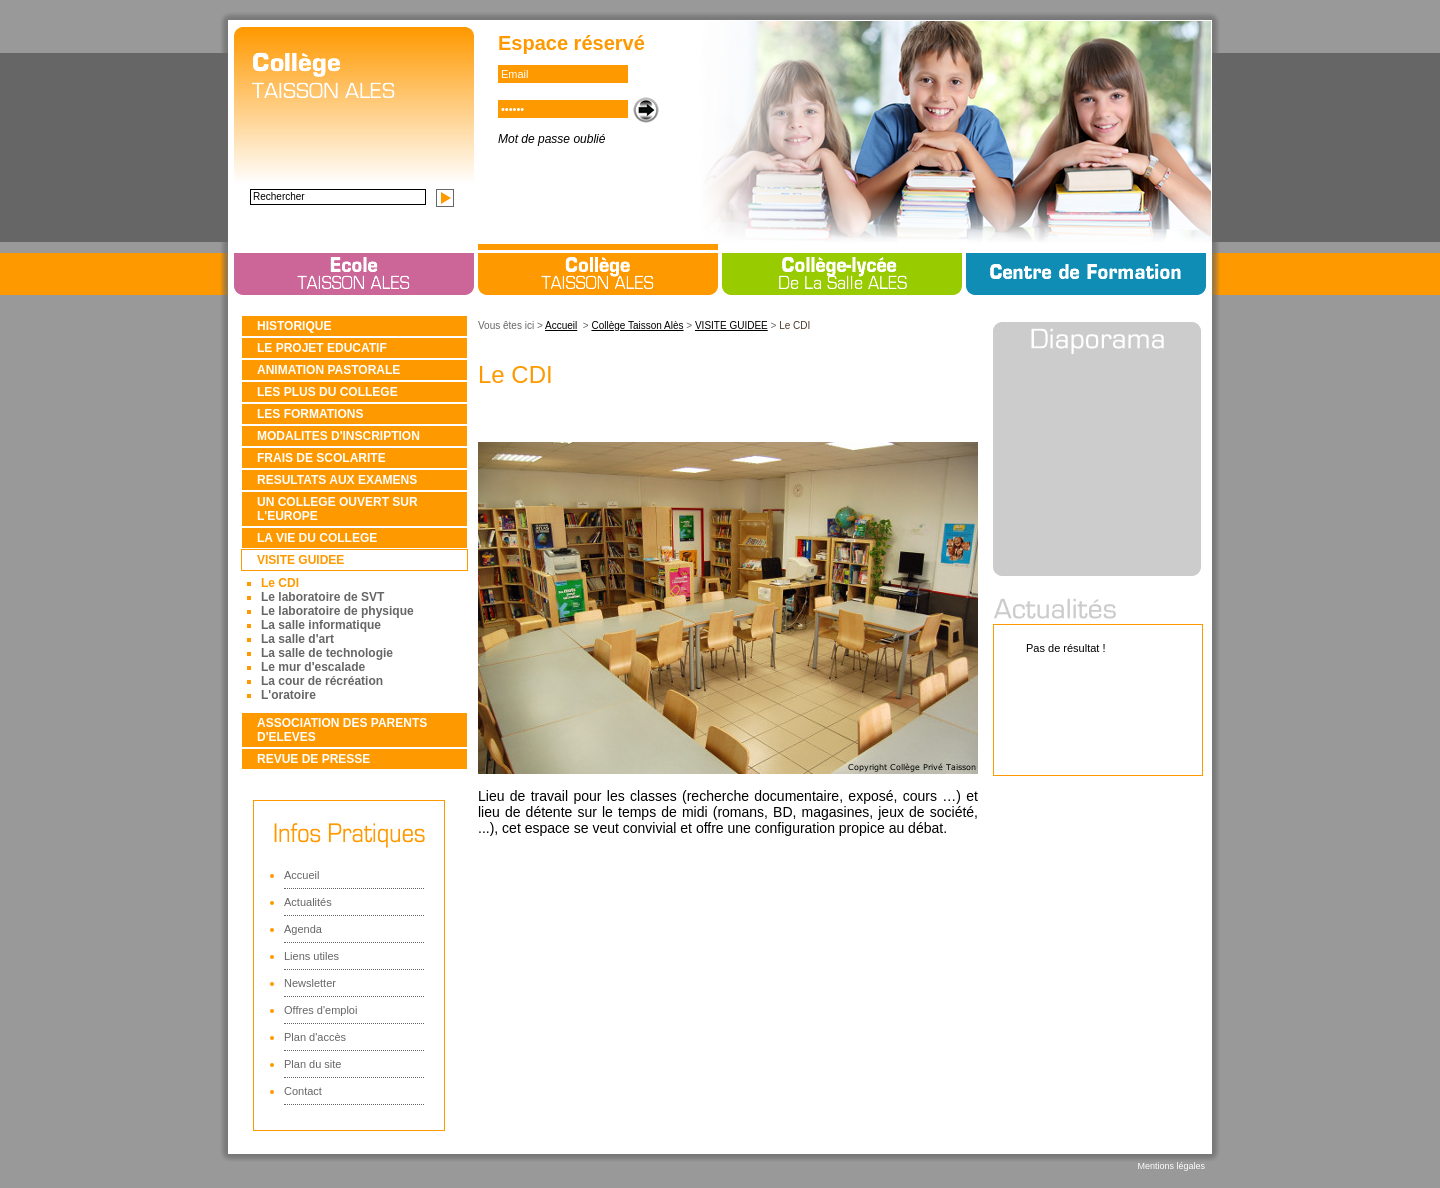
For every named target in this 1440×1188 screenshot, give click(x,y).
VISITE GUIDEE (300, 560)
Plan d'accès (315, 1037)
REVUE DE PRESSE (313, 759)
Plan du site (312, 1064)
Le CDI (280, 583)
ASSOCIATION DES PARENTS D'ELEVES (342, 730)
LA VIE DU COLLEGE (317, 538)
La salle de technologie (327, 653)
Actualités (308, 902)
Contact (303, 1091)
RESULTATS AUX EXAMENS (337, 480)
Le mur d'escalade (313, 667)
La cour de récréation (322, 681)
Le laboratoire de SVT (322, 597)
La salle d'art (297, 639)
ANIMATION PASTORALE (328, 370)
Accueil (301, 875)
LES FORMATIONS (310, 414)
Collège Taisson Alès (637, 325)
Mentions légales (1171, 1166)
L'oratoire (288, 695)
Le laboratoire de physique (337, 611)
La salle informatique (321, 625)
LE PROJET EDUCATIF (322, 348)
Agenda (303, 929)
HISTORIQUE (294, 326)
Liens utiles (311, 956)
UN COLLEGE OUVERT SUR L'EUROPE (337, 509)
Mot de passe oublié (551, 139)
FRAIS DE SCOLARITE (321, 458)
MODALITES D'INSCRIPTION (338, 436)
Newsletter (310, 983)
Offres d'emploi (320, 1010)
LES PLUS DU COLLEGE (327, 392)
